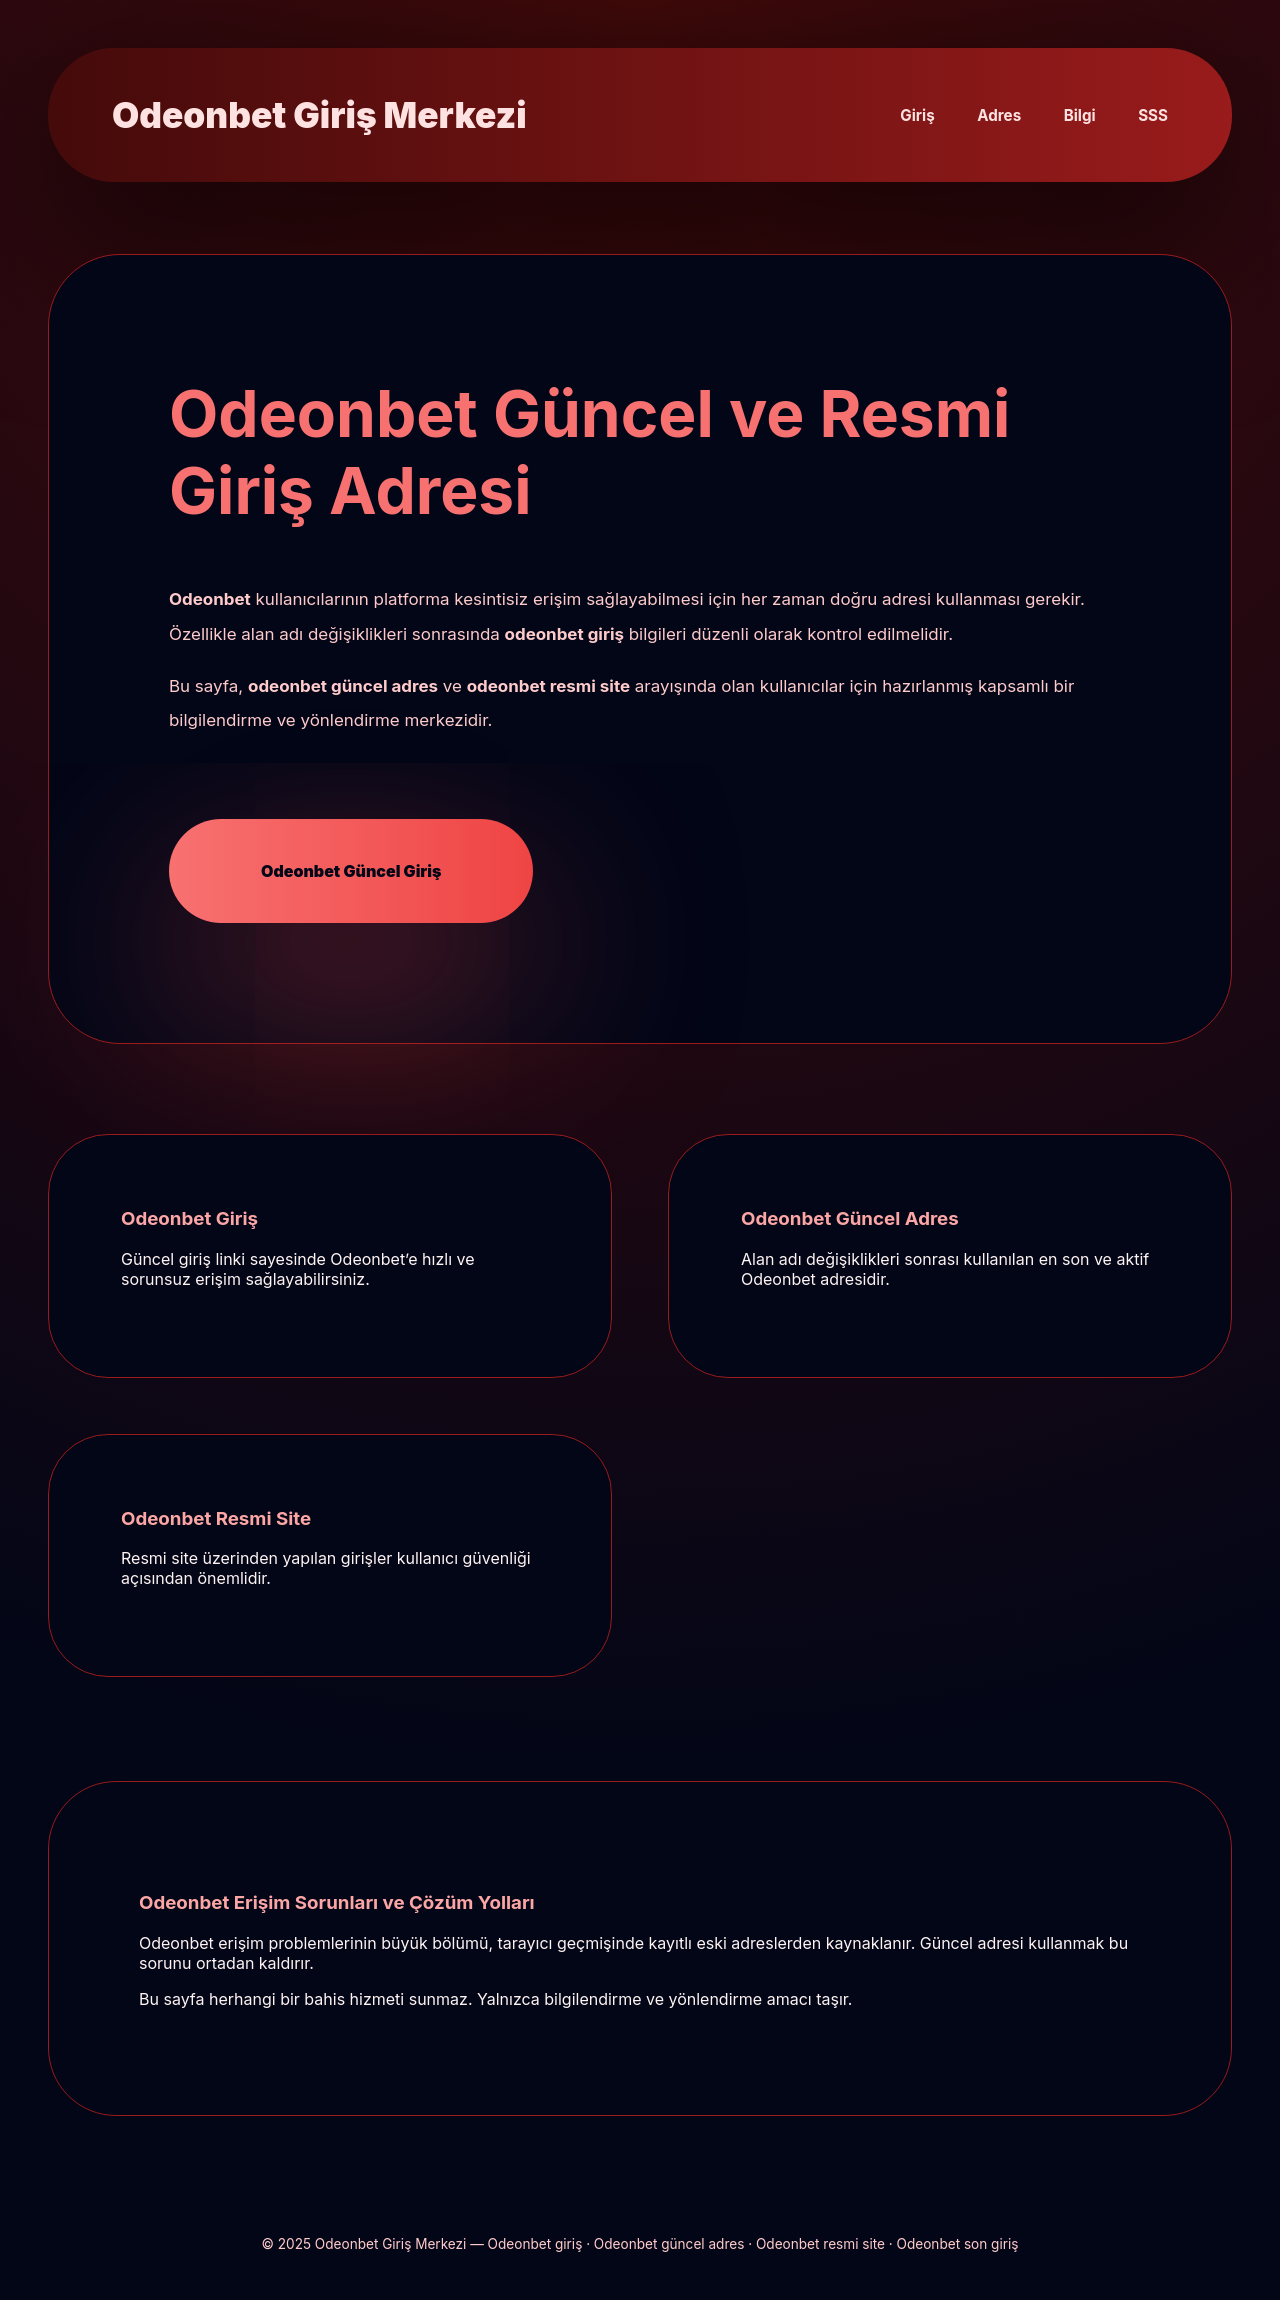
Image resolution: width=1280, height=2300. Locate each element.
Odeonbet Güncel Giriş (351, 871)
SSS (1153, 115)
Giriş (917, 115)
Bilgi (1080, 115)
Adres (999, 115)
